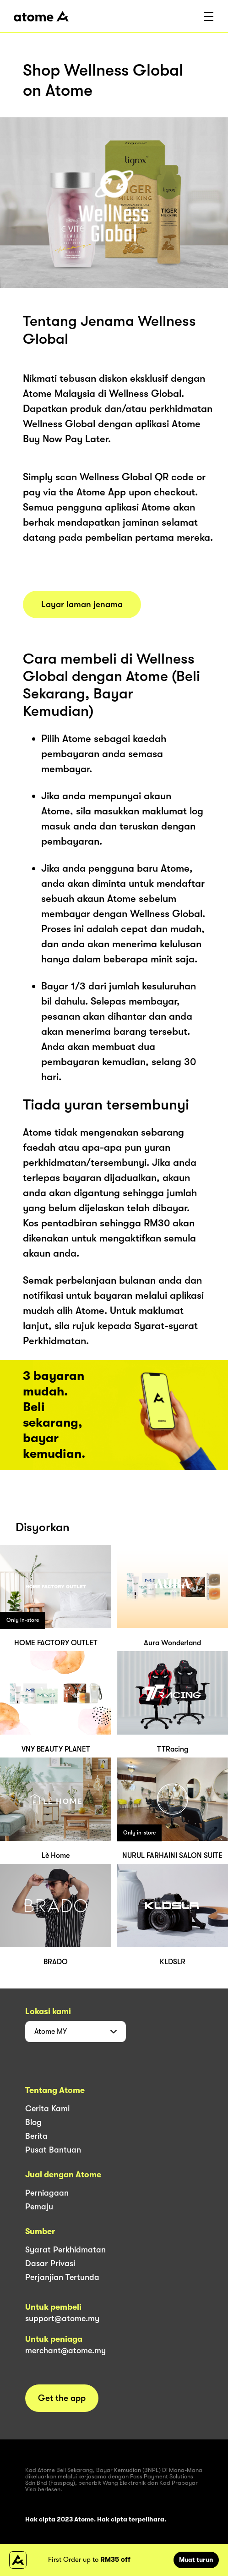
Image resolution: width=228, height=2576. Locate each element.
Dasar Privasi (50, 2263)
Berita (36, 2136)
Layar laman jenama (82, 604)
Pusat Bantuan (53, 2149)
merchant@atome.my (65, 2350)
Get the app (62, 2398)
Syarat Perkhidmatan (65, 2249)
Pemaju (39, 2206)
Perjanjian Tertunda (62, 2277)
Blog (33, 2122)
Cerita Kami (47, 2108)
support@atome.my (62, 2318)
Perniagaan (47, 2192)
